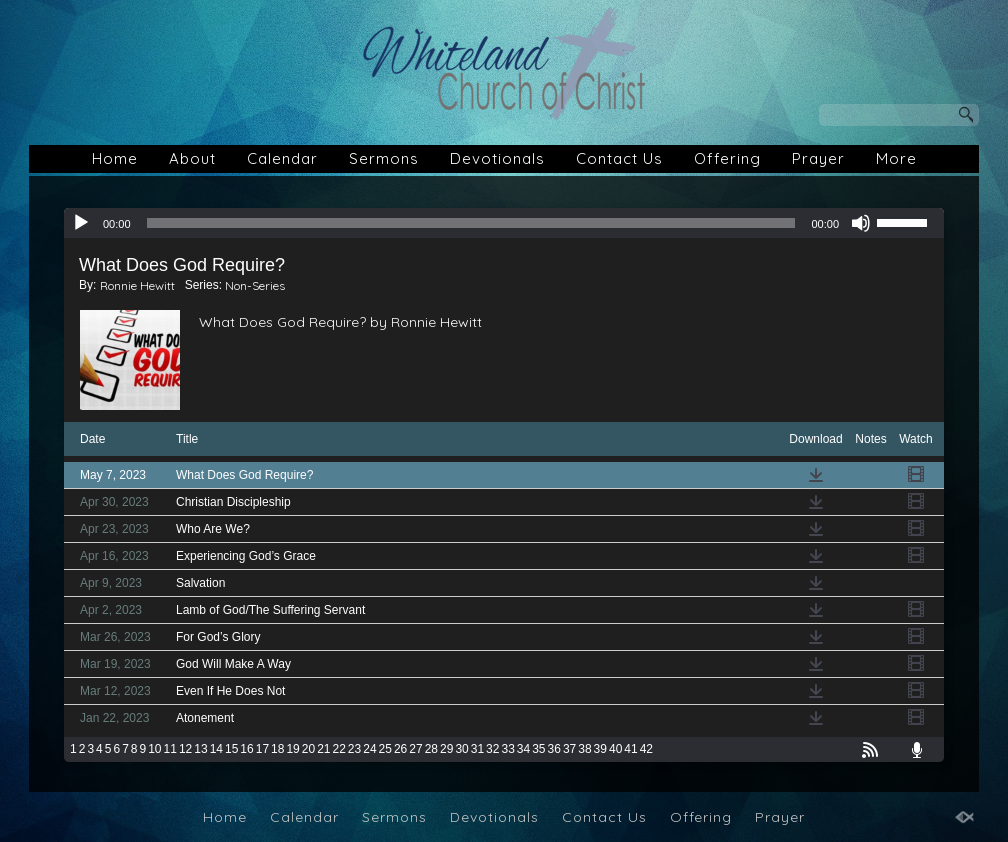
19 (292, 749)
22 (339, 749)
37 (569, 749)
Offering (727, 158)
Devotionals (497, 158)
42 (646, 749)
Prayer (818, 158)
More (896, 158)
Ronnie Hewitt (137, 285)
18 (277, 749)
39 (600, 749)
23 (354, 749)
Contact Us (619, 158)
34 (523, 749)
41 (630, 749)
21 (323, 749)
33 (507, 749)
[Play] (81, 223)
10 (154, 749)
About (192, 158)
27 (415, 749)
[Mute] (861, 223)
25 (385, 749)
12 (185, 749)
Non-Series (255, 285)
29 (446, 749)
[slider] (471, 223)
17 (262, 749)
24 (369, 749)
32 (492, 749)
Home (115, 158)
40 (615, 749)
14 (216, 749)
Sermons (384, 158)
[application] (504, 223)
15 (231, 749)
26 (400, 749)
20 (308, 749)
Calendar (282, 158)
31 (477, 749)
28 (431, 749)
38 (584, 749)
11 (170, 749)
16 (246, 749)
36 (554, 749)
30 (461, 749)
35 (538, 749)
